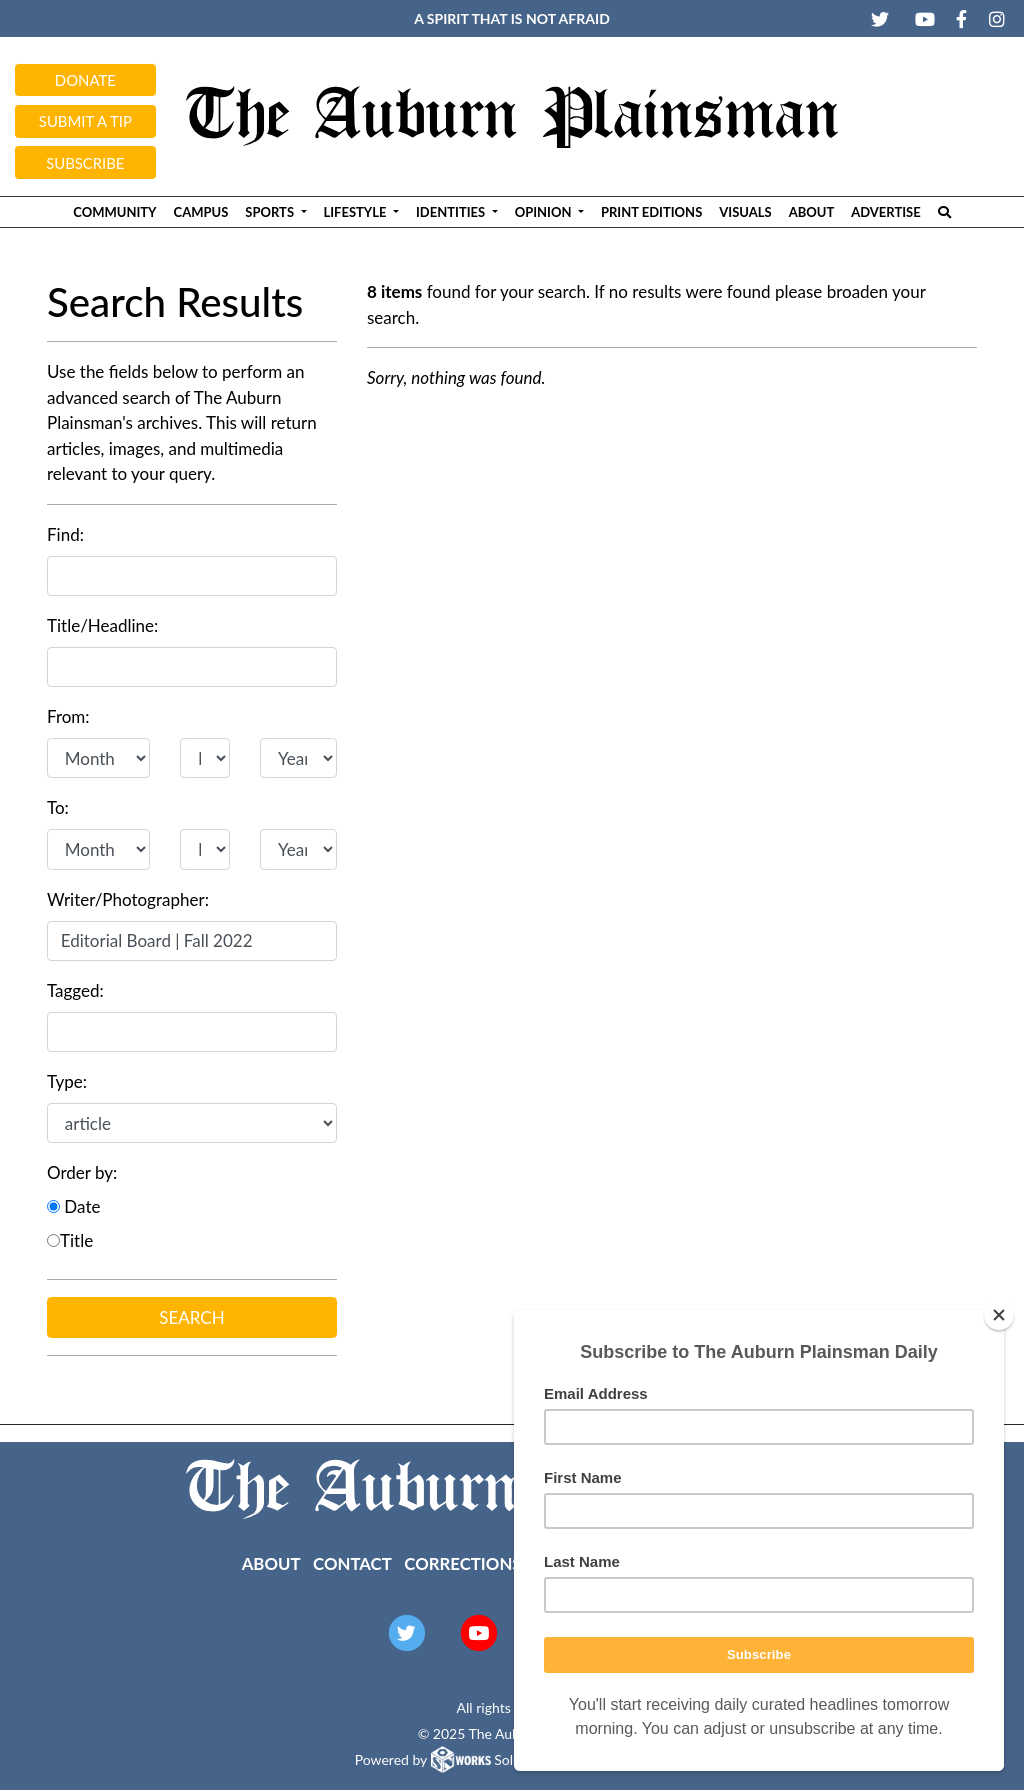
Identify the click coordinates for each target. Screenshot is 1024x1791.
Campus (201, 212)
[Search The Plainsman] (944, 212)
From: (68, 716)
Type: (67, 1081)
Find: (65, 534)
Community (114, 212)
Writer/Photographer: (128, 899)
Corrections (462, 1563)
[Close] (999, 1315)
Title (70, 1240)
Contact (352, 1563)
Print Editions (651, 212)
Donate (85, 80)
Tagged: (75, 990)
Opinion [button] (545, 212)
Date (73, 1206)
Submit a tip (85, 121)
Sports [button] (271, 212)
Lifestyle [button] (357, 212)
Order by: (82, 1172)
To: (58, 807)
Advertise (885, 212)
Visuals (745, 212)
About (812, 212)
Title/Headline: (102, 625)
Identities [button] (452, 212)
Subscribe (85, 163)
